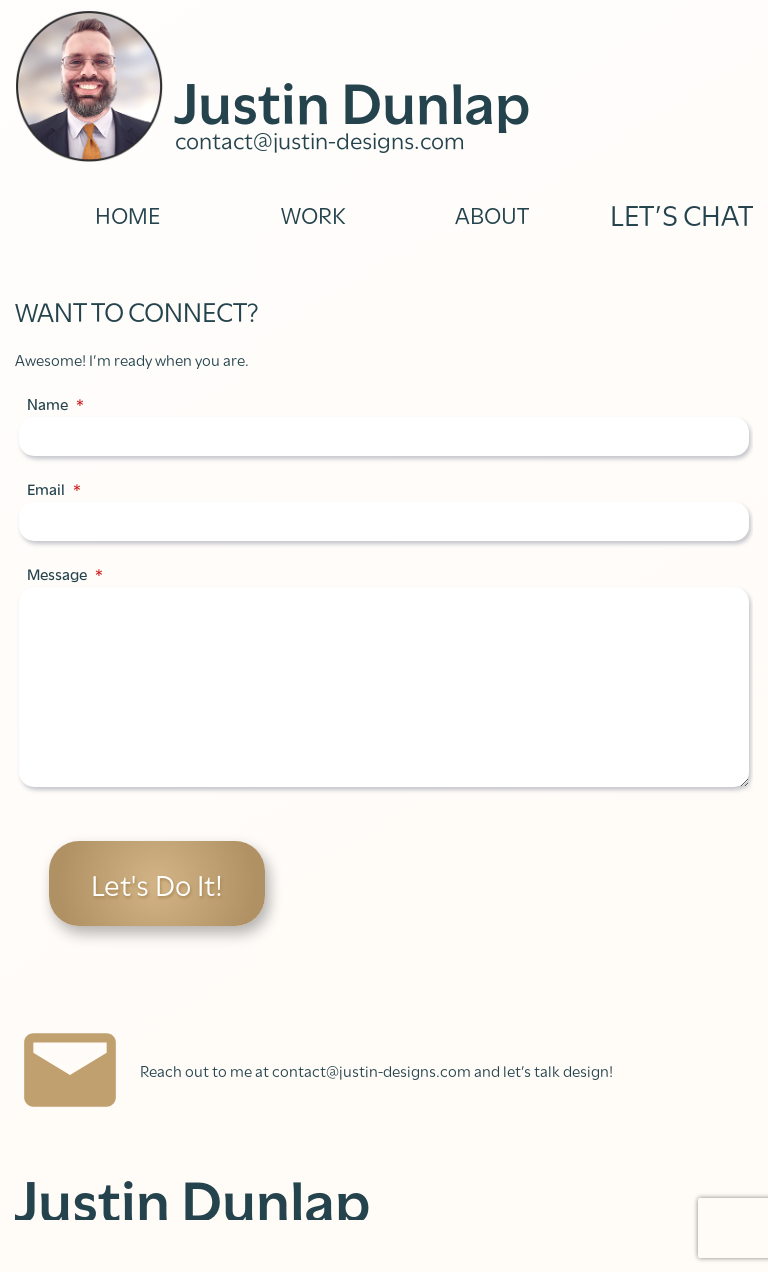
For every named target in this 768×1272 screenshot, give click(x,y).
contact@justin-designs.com (320, 138)
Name (55, 404)
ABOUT (492, 213)
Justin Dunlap (353, 97)
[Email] (384, 521)
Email (54, 489)
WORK (313, 213)
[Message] (384, 687)
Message (65, 574)
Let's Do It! (157, 883)
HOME (127, 213)
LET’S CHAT (681, 213)
